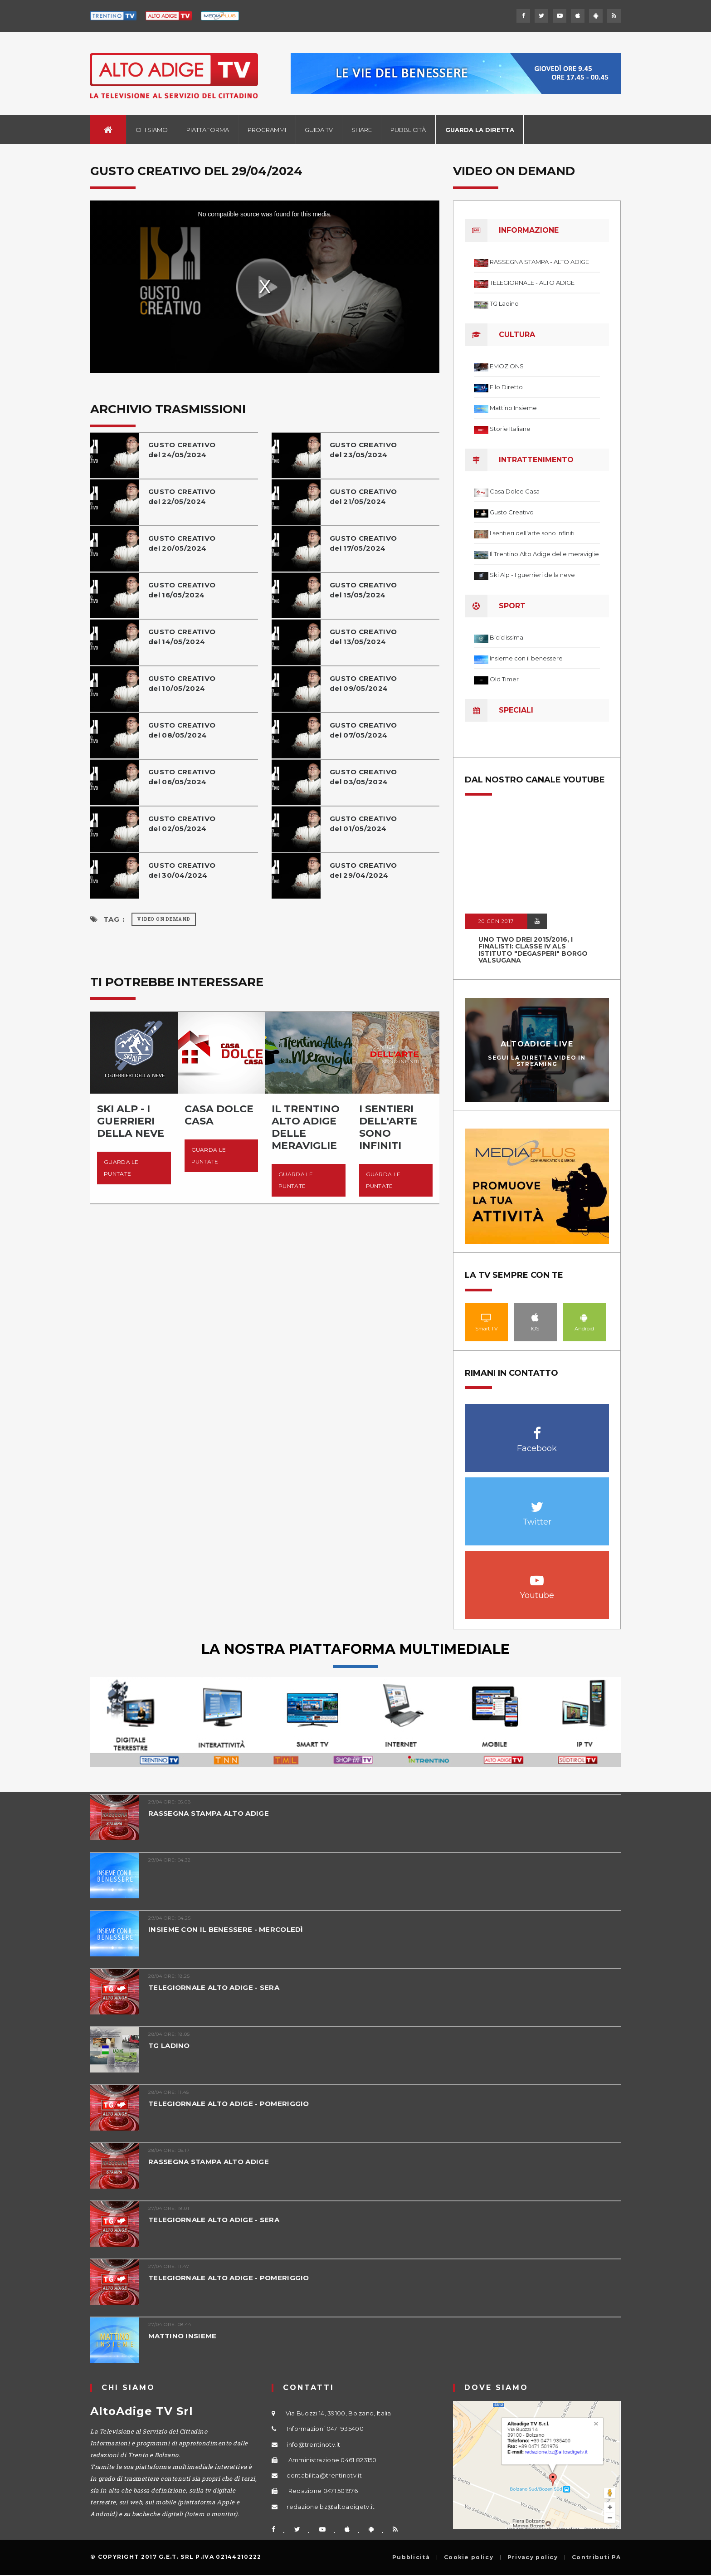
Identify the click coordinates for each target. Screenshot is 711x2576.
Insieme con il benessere (526, 658)
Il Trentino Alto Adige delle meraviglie (544, 553)
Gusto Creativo (512, 512)
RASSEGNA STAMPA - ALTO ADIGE (539, 261)
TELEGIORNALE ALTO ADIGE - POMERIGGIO (228, 2103)
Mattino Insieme (513, 407)
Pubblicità (408, 129)
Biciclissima (506, 637)
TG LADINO (169, 2045)
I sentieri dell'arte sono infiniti (532, 533)
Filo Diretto (506, 387)
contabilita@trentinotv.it (324, 2475)
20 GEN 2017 (496, 921)
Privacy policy (532, 2557)
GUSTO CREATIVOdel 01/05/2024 (363, 823)
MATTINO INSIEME (182, 2336)
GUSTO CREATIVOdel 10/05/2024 (181, 683)
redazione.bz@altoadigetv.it (331, 2506)
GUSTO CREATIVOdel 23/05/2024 (363, 449)
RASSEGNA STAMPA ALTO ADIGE (208, 1813)
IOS (535, 1317)
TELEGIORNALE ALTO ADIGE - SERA (213, 1987)
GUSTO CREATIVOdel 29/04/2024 (363, 870)
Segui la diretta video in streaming (537, 1060)
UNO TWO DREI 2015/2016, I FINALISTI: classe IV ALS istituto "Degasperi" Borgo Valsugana (533, 949)
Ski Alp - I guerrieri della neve (532, 574)
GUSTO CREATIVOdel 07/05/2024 (363, 730)
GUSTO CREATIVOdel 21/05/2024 (363, 496)
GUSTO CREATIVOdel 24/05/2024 (181, 449)
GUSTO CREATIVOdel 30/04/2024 (181, 870)
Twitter (537, 1502)
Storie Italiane (510, 428)
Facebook (537, 1428)
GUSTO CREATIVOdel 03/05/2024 (363, 776)
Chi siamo (152, 129)
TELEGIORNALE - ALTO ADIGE (532, 282)
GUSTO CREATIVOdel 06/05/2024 (181, 776)
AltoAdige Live (537, 1044)
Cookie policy (468, 2557)
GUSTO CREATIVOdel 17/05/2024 (363, 543)
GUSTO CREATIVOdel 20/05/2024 (181, 543)
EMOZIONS (507, 366)
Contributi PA (596, 2557)
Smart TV (486, 1317)
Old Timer (504, 679)
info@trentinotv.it (313, 2444)
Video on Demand (163, 919)
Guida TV (319, 129)
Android (584, 1317)
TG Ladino (504, 303)
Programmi (267, 129)
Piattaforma (207, 129)
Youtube (537, 1575)
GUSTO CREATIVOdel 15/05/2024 (363, 590)
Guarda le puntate (121, 1167)
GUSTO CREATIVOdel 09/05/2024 (363, 683)
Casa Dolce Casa (515, 491)
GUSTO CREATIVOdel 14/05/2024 (181, 636)
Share (361, 129)
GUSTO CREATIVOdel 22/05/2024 (181, 496)
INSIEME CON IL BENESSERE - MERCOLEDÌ (225, 1929)
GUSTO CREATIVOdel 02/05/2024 (181, 823)
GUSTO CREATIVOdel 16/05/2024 (181, 590)
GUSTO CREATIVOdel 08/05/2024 (181, 730)
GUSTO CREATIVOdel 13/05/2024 (363, 636)
